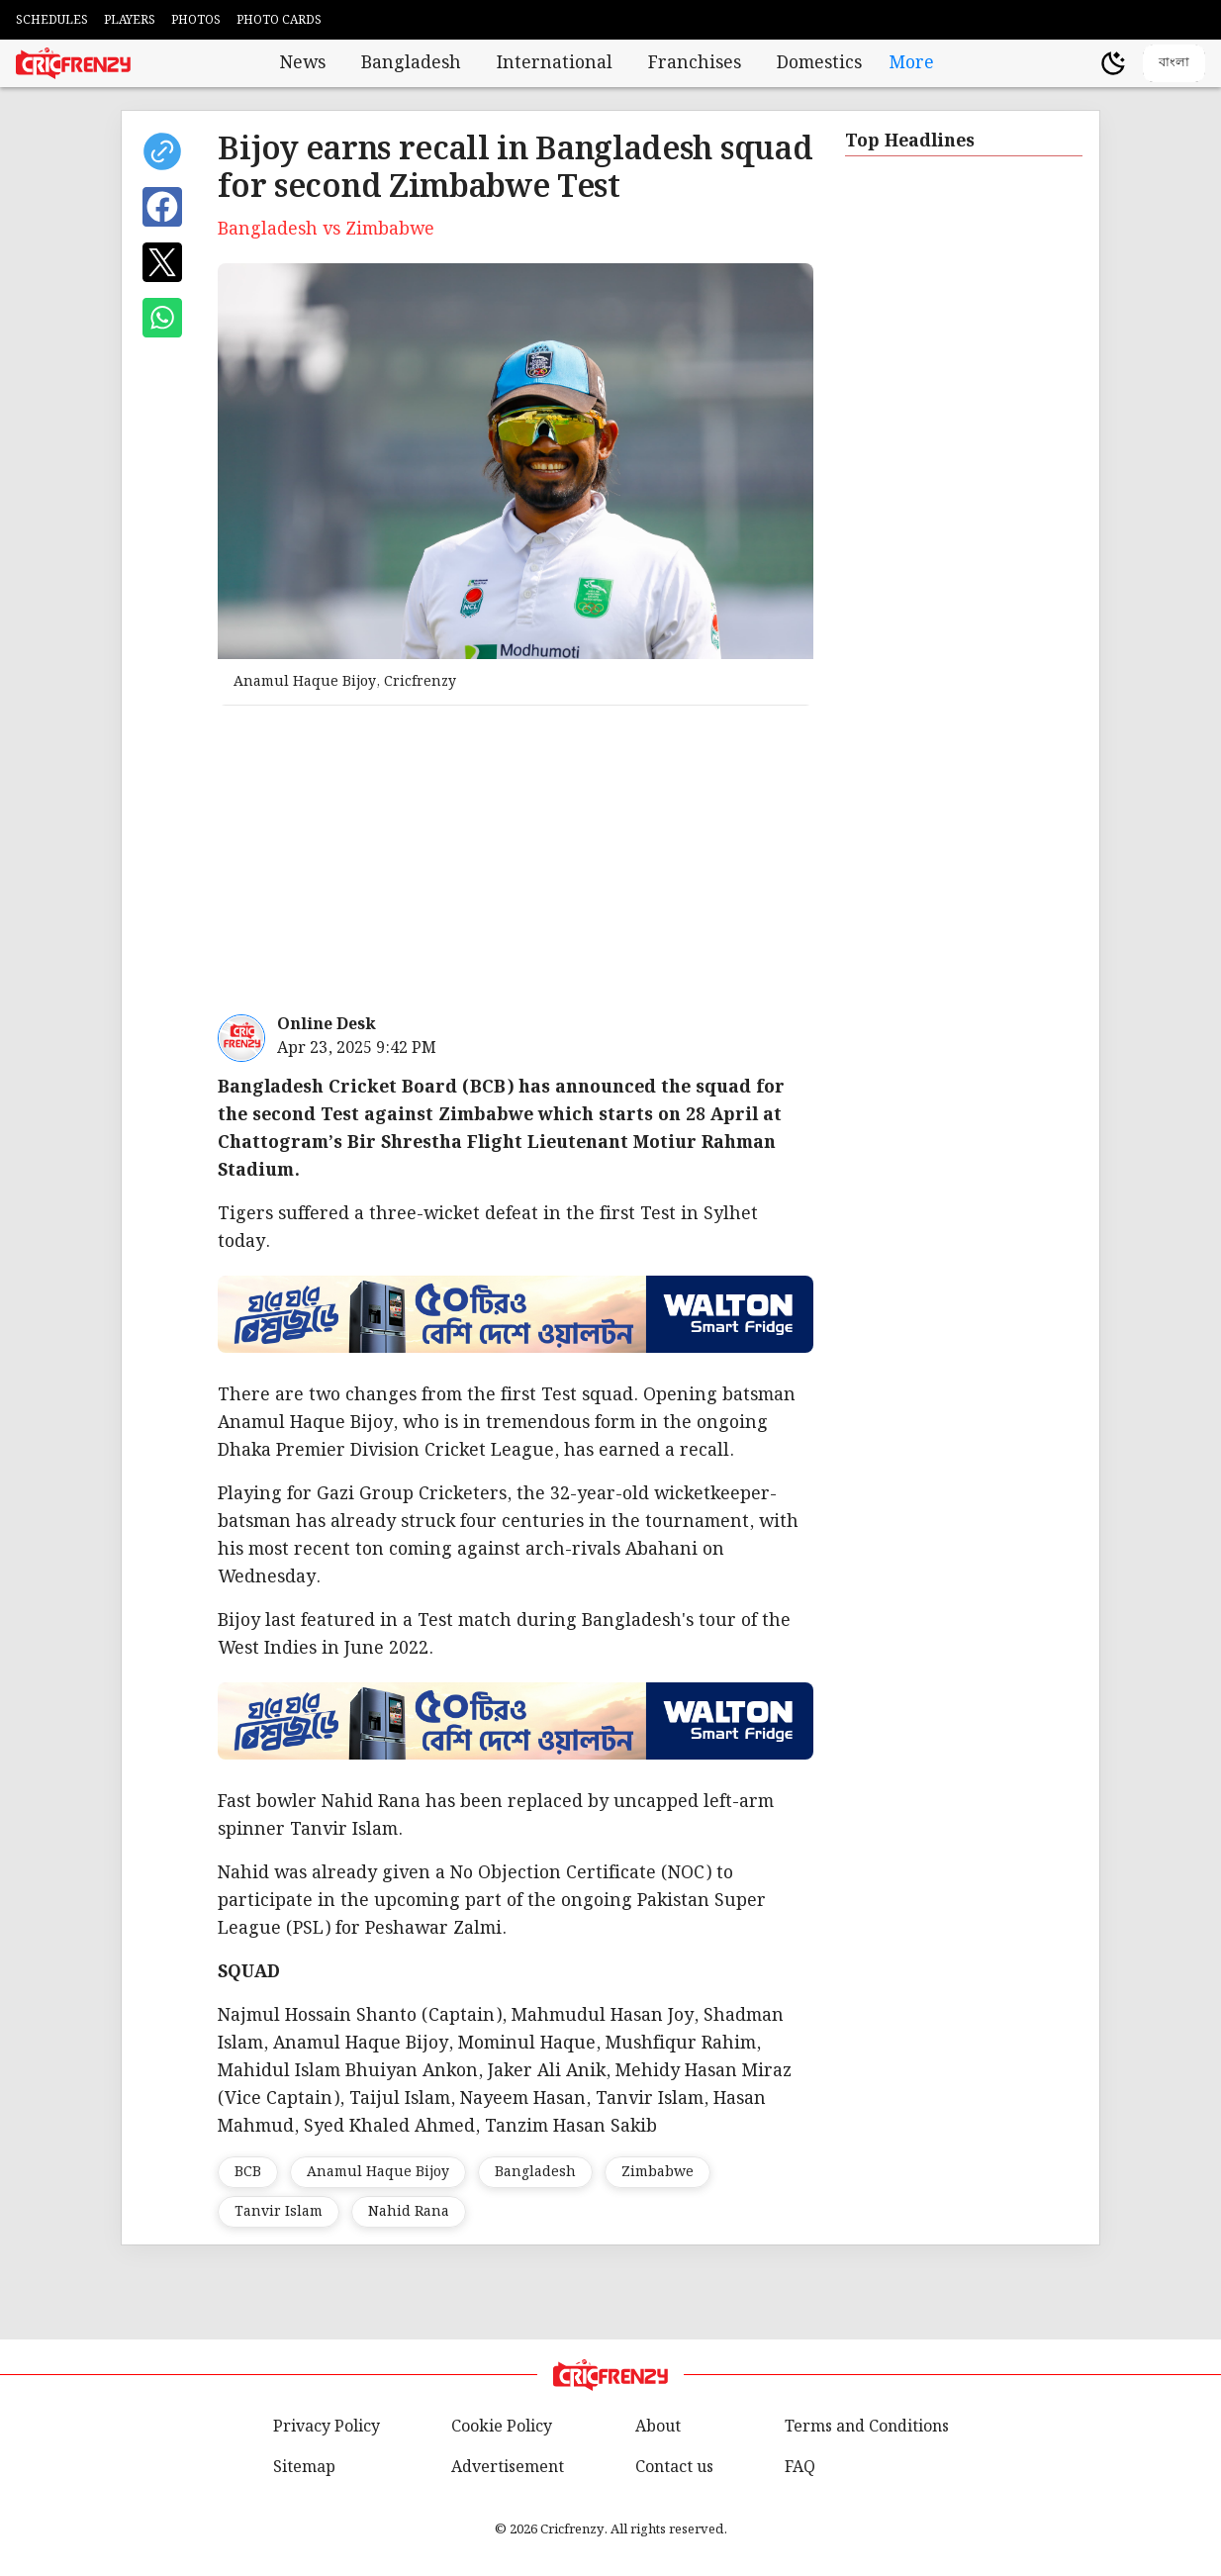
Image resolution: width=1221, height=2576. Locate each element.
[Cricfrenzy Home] (73, 63)
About (658, 2427)
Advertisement (507, 2467)
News (303, 63)
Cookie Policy (501, 2427)
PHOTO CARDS (279, 20)
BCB (248, 2172)
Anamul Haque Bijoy (378, 2172)
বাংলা (1174, 61)
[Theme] (1113, 63)
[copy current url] (162, 151)
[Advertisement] (689, 860)
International (554, 63)
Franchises (694, 63)
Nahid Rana (408, 2212)
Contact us (674, 2467)
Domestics (819, 63)
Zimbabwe (657, 2172)
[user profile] (1079, 63)
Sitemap (304, 2467)
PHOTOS (196, 20)
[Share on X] (162, 262)
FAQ (800, 2467)
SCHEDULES (52, 20)
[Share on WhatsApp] (162, 317)
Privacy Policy (326, 2427)
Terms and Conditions (867, 2427)
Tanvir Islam (279, 2212)
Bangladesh (411, 63)
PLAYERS (129, 20)
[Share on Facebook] (162, 207)
